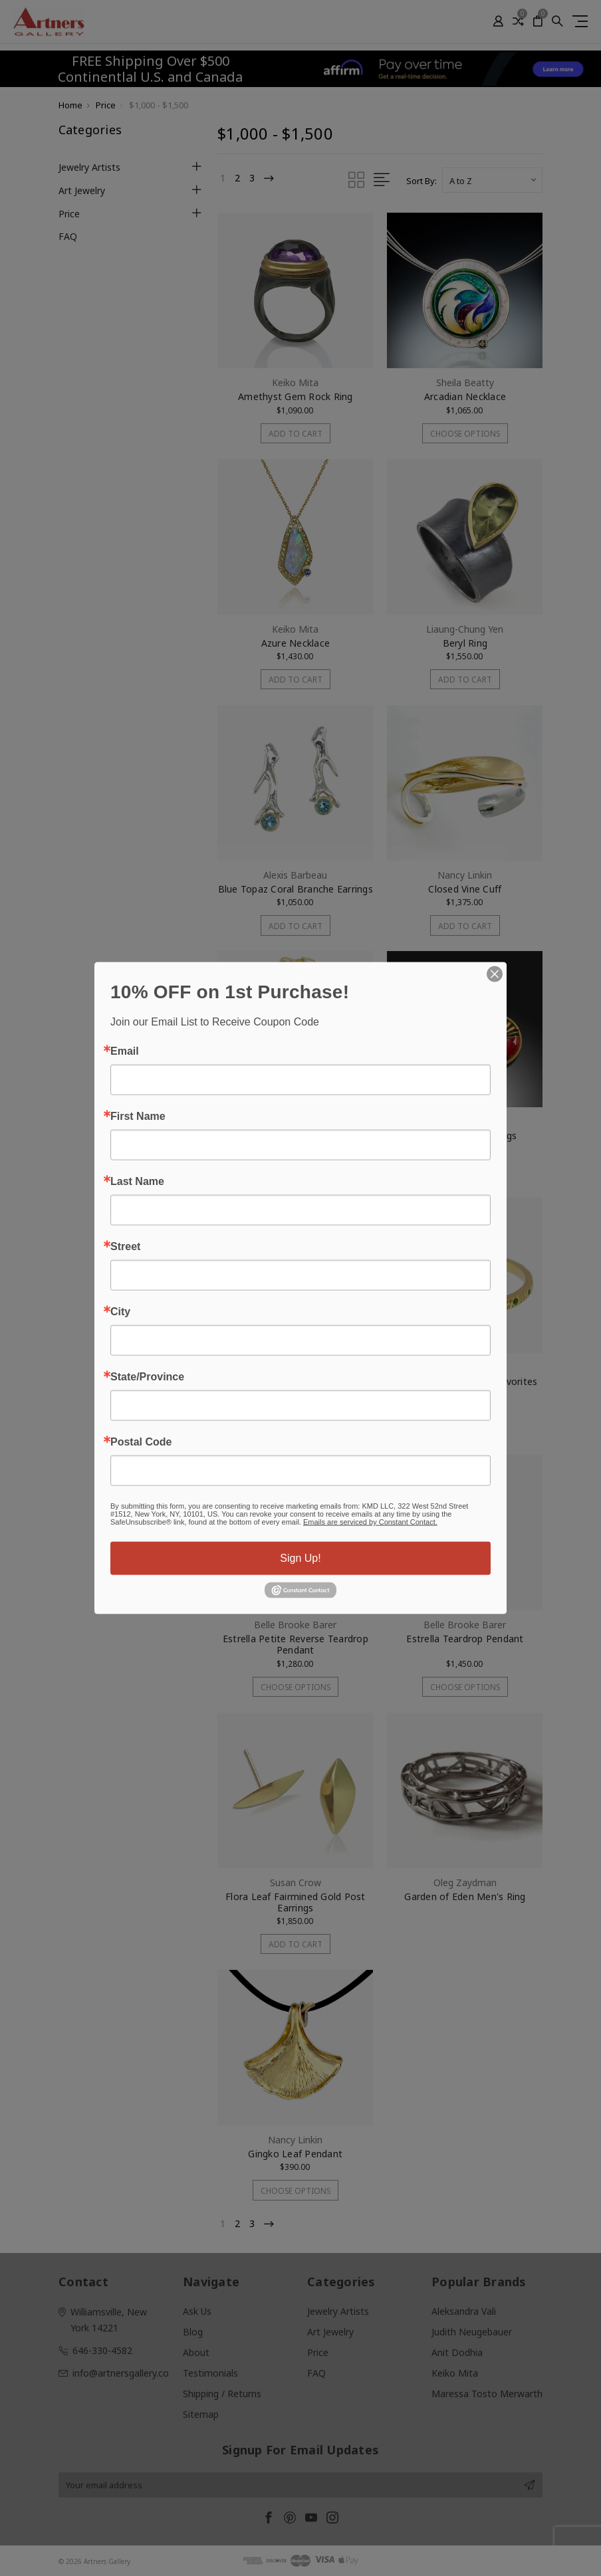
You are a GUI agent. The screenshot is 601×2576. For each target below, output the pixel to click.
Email (124, 1051)
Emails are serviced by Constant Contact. (370, 1522)
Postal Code (141, 1442)
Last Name (137, 1181)
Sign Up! (300, 1558)
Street (125, 1246)
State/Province (147, 1377)
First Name (138, 1116)
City (120, 1312)
